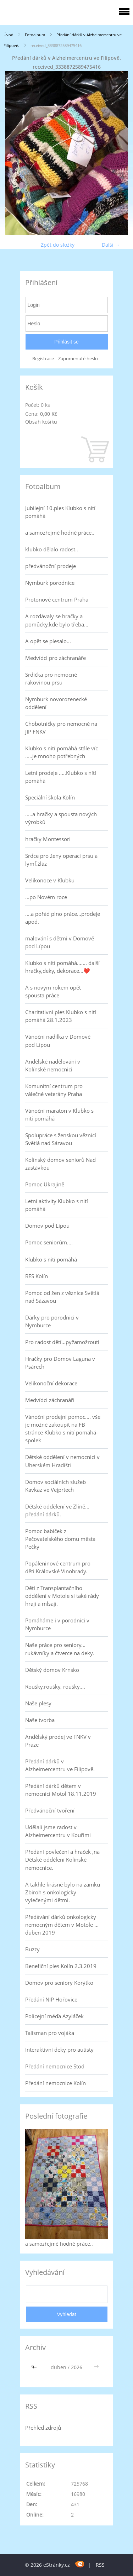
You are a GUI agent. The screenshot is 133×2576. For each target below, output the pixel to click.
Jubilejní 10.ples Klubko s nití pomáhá (60, 511)
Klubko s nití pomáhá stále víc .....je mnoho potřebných (61, 752)
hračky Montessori (48, 839)
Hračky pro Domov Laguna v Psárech (60, 1362)
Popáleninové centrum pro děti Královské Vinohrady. (57, 1567)
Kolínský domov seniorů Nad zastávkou (60, 1163)
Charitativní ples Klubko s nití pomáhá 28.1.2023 (60, 1015)
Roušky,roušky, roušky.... (55, 1686)
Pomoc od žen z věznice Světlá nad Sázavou (62, 1296)
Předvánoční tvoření (49, 1810)
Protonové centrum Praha (56, 599)
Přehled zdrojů (43, 2427)
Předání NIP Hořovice (51, 1999)
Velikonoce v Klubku (49, 880)
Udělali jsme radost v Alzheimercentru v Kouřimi (58, 1831)
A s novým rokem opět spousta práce (53, 991)
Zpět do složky (57, 244)
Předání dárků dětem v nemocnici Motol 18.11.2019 (60, 1789)
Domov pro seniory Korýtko (59, 1982)
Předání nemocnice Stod (54, 2066)
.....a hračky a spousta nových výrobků (61, 817)
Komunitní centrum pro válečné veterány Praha (54, 1089)
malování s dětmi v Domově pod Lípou (59, 942)
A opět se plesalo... (48, 641)
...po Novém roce (46, 897)
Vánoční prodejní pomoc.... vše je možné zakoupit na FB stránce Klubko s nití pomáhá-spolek (62, 1428)
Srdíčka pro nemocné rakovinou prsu (51, 678)
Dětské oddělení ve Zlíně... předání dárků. (57, 1510)
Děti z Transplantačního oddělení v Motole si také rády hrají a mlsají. (62, 1595)
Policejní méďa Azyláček (54, 2016)
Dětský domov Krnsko (52, 1669)
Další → (111, 244)
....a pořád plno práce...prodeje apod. (62, 917)
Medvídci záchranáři (49, 1400)
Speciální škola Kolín (50, 797)
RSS (100, 2564)
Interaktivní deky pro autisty (59, 2049)
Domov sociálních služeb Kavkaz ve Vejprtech (55, 1485)
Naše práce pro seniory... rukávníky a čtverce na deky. (59, 1648)
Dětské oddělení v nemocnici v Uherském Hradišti (62, 1460)
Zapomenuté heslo (78, 359)
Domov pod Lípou (47, 1225)
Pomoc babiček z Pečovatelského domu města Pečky (60, 1538)
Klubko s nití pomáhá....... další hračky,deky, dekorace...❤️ (62, 966)
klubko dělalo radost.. (51, 549)
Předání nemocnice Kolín (55, 2083)
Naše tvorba (40, 1720)
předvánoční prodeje (50, 566)
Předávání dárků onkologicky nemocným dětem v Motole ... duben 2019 (62, 1924)
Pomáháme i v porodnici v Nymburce (57, 1624)
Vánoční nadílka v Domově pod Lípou (57, 1040)
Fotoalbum (35, 34)
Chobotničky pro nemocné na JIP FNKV (61, 727)
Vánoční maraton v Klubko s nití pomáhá (59, 1114)
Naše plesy (38, 1703)
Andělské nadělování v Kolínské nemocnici (52, 1065)
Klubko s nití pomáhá (51, 1259)
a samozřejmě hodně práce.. (59, 532)
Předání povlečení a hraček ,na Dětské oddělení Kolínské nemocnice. (62, 1859)
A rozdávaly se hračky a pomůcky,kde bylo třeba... (56, 620)
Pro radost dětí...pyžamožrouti (62, 1341)
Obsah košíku (41, 421)
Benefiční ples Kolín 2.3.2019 (60, 1965)
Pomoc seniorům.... (49, 1242)
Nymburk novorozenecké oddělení (56, 703)
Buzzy (32, 1949)
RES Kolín (36, 1276)
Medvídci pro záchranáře (55, 657)
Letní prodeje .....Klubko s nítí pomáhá (60, 776)
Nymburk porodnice (49, 582)
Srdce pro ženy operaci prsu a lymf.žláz (61, 859)
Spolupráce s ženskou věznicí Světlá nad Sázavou (60, 1139)
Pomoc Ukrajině (44, 1184)
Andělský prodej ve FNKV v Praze (58, 1740)
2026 (76, 2367)
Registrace (43, 359)
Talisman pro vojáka (49, 2032)
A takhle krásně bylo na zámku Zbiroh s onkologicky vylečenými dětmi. (62, 1892)
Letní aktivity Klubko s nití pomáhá (56, 1204)
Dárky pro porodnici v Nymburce (52, 1321)
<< (35, 2367)
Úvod (8, 34)
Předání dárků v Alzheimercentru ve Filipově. (60, 1765)
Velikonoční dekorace (51, 1383)
